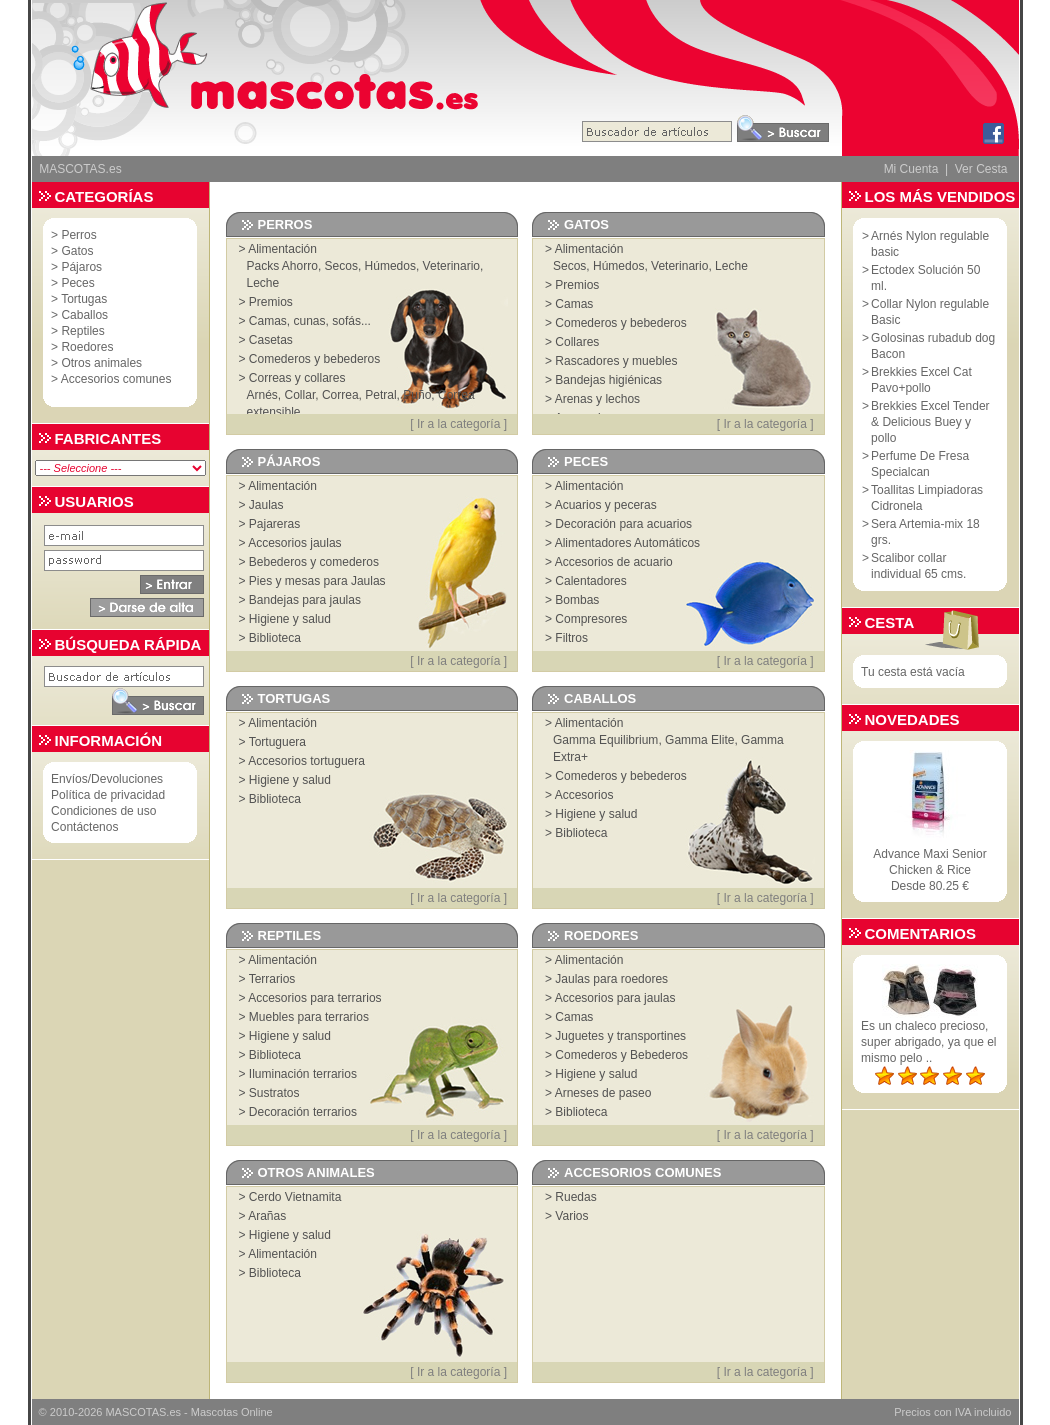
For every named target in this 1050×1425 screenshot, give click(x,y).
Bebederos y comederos (314, 562)
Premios (271, 302)
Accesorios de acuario (614, 562)
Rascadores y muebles (616, 361)
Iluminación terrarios (303, 1074)
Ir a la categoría (458, 424)
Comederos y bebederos (314, 359)
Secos (341, 266)
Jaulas (266, 505)
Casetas (271, 340)
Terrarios (272, 979)
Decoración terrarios (303, 1112)
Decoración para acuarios (623, 524)
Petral (380, 395)
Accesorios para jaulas (615, 998)
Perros (78, 235)
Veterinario (451, 266)
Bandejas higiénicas (608, 380)
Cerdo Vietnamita (295, 1197)
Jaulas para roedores (611, 979)
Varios (571, 1216)
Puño (417, 395)
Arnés (262, 395)
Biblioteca (275, 638)
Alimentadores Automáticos (627, 543)
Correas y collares (297, 378)
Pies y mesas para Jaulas (317, 581)
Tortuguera (277, 742)
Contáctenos (84, 827)
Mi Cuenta (911, 169)
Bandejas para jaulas (305, 600)
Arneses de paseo (603, 1093)
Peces (77, 283)
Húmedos (390, 266)
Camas (574, 304)
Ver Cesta (981, 169)
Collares (577, 342)
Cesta (890, 622)
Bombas (577, 600)
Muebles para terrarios (309, 1017)
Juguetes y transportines (620, 1036)
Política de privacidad (108, 795)
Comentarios (920, 933)
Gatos (77, 251)
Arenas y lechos (597, 399)
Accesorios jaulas (294, 543)
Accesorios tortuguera (306, 761)
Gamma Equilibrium (605, 740)
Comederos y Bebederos (621, 1055)
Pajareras (274, 524)
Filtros (571, 638)
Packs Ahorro (282, 266)
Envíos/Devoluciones (107, 779)
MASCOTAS (135, 1412)
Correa (340, 395)
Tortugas (84, 299)
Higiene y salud (290, 619)
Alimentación (282, 249)
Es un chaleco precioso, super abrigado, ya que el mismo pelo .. (928, 1042)
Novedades (912, 719)
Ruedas (575, 1197)
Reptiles (82, 331)
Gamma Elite (699, 740)
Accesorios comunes (116, 379)
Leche (263, 283)
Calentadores (590, 581)
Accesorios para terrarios (314, 998)
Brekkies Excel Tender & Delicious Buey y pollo (930, 422)
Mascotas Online (232, 1412)
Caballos (84, 315)
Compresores (591, 619)
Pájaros (81, 267)
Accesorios (584, 795)
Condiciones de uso (103, 811)
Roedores (87, 347)
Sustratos (274, 1093)
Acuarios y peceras (606, 505)
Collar (300, 395)
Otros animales (101, 363)
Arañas (267, 1216)
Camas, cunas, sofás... (310, 321)
